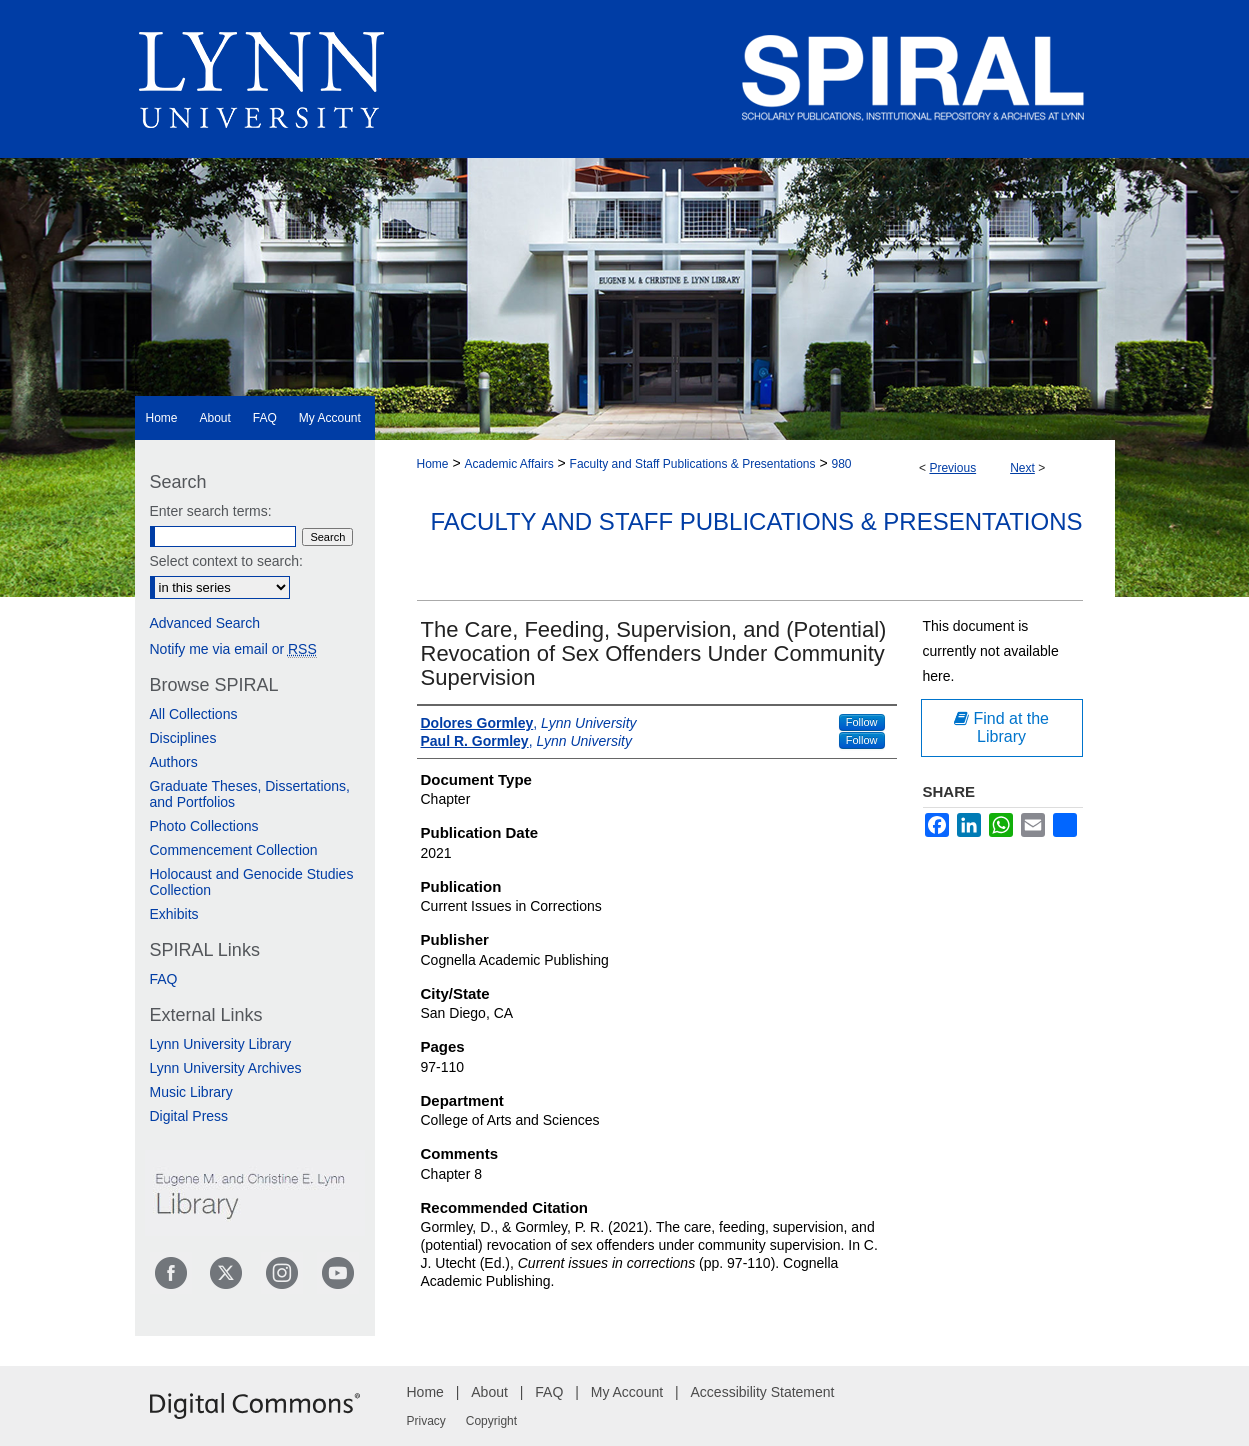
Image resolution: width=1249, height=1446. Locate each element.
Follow (862, 722)
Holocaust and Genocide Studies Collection (252, 882)
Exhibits (174, 914)
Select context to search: (226, 561)
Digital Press (189, 1116)
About (489, 1392)
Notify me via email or (233, 649)
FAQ (164, 979)
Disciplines (183, 738)
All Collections (194, 714)
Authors (174, 762)
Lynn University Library (221, 1044)
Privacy (426, 1421)
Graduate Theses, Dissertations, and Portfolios (250, 794)
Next (1022, 468)
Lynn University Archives (226, 1068)
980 (842, 464)
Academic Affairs (508, 464)
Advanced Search (205, 623)
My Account (627, 1392)
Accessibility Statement (763, 1392)
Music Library (191, 1092)
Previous (952, 468)
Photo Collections (204, 826)
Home (433, 464)
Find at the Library (1001, 727)
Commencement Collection (234, 850)
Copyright (491, 1421)
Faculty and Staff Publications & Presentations (693, 464)
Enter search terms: (211, 511)
